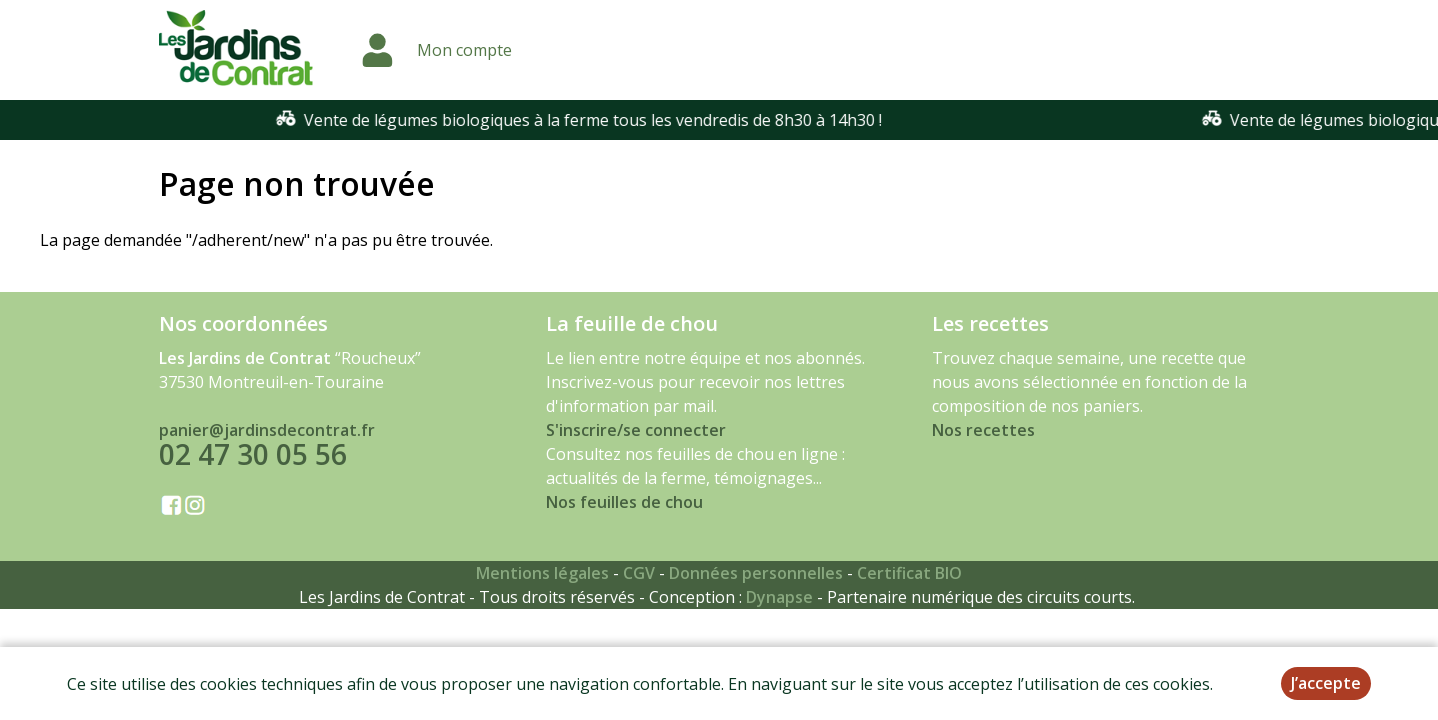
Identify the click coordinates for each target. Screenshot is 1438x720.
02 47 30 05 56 (253, 454)
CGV (639, 573)
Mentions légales (542, 573)
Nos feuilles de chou (624, 502)
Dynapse (779, 597)
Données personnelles (756, 573)
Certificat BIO (909, 573)
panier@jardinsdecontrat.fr (267, 430)
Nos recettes (983, 430)
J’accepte (1326, 683)
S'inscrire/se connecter (636, 430)
